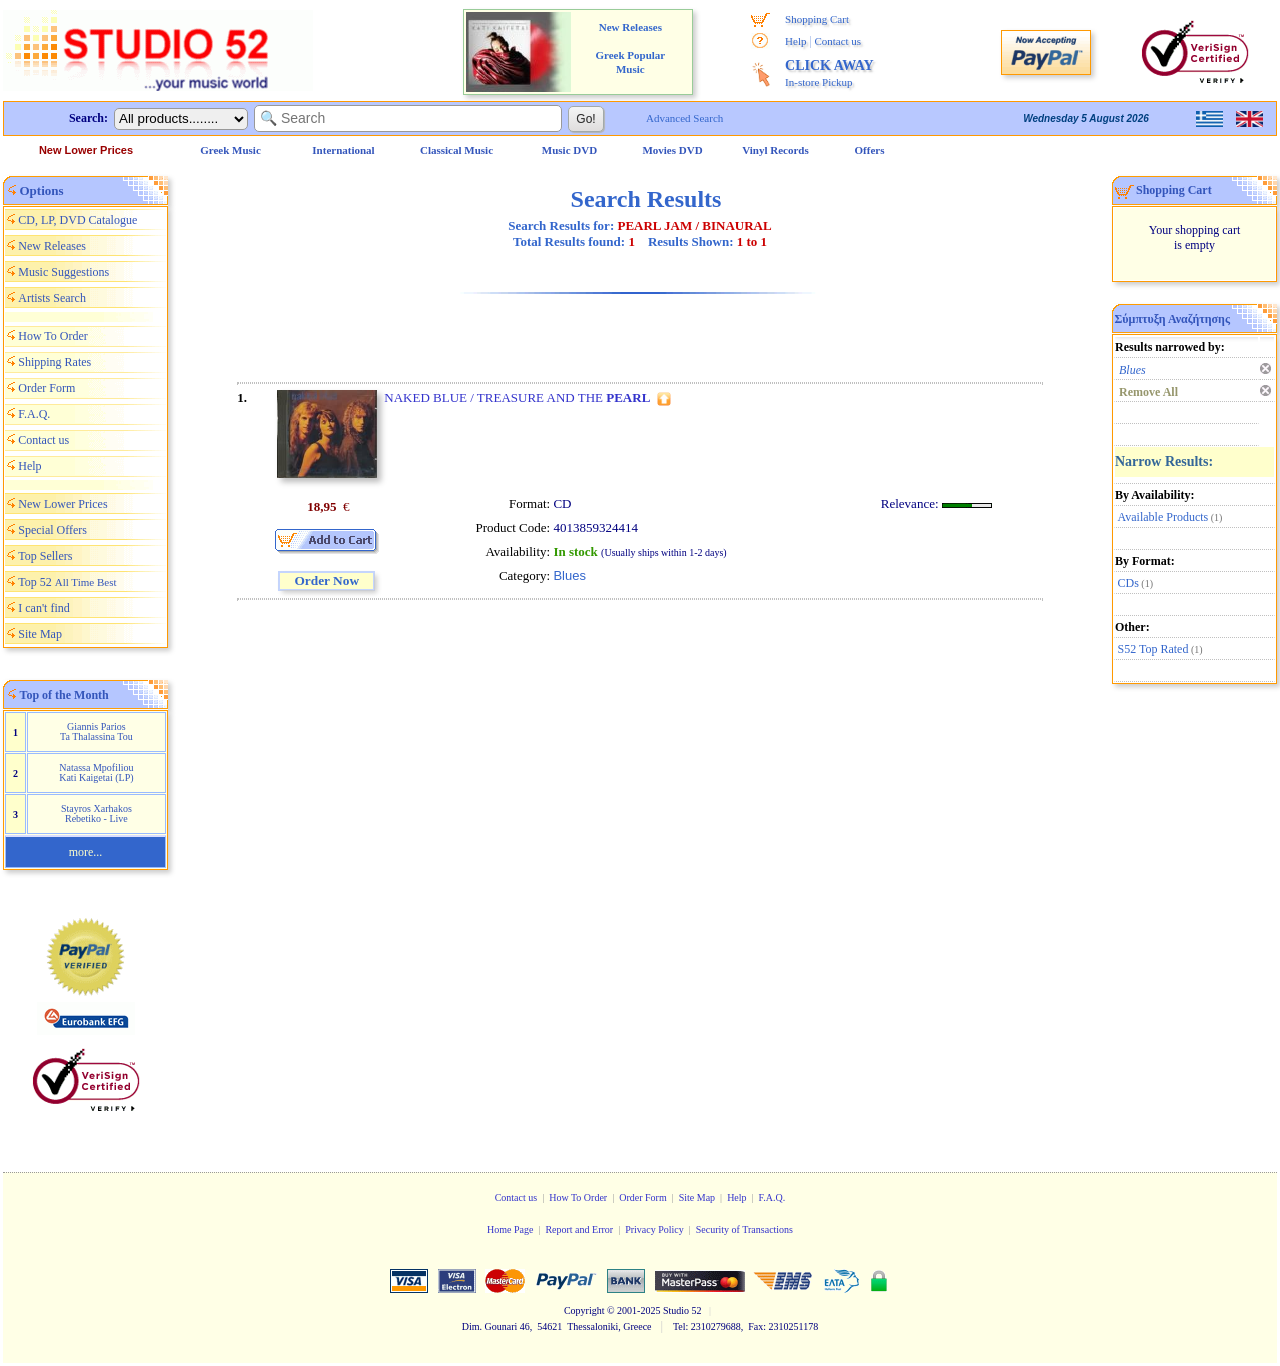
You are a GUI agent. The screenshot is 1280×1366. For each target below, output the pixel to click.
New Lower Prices (86, 150)
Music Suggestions (63, 272)
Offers (870, 150)
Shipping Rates (54, 362)
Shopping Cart (817, 19)
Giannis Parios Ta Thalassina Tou (96, 731)
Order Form (46, 388)
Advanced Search (684, 118)
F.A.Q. (34, 414)
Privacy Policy (654, 1229)
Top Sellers (45, 556)
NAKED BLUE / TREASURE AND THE (517, 397)
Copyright (584, 1310)
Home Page (510, 1229)
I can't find (43, 608)
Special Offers (52, 530)
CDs (1128, 583)
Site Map (40, 634)
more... (86, 852)
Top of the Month (64, 695)
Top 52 (67, 582)
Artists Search (52, 298)
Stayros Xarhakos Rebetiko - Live (96, 813)
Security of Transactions (744, 1229)
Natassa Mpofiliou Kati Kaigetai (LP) (96, 772)
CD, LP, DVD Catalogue (77, 220)
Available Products (1163, 517)
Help (795, 41)
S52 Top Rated (1153, 649)
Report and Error (579, 1229)
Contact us (837, 41)
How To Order (53, 336)
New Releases (52, 246)
